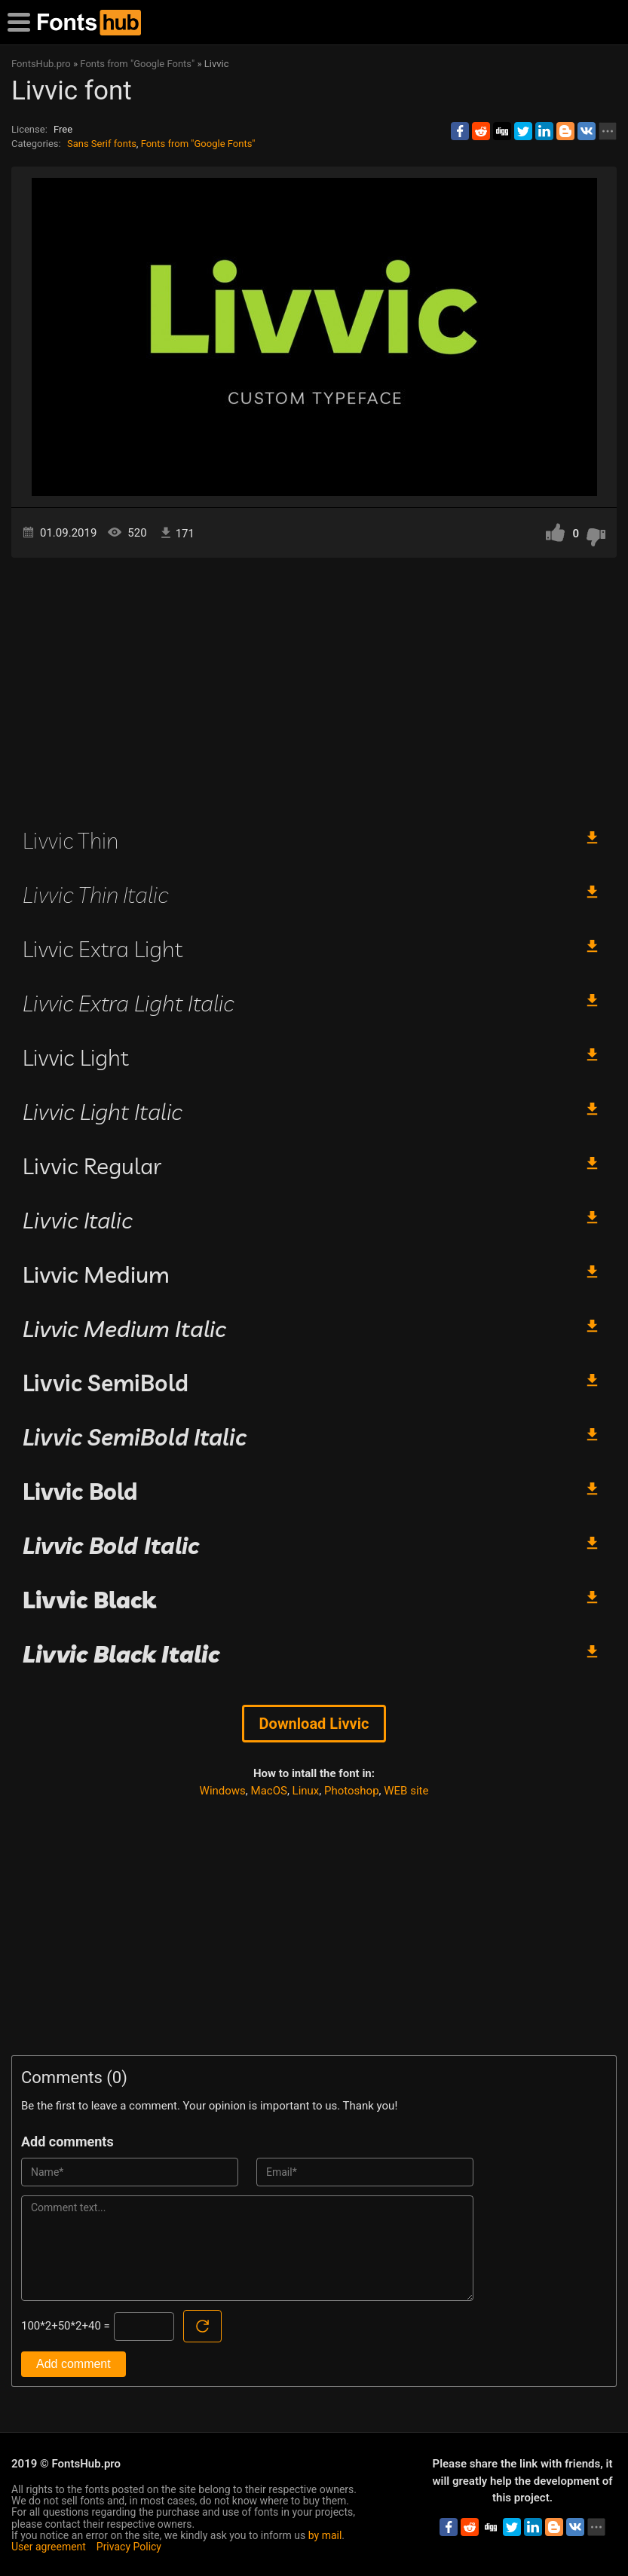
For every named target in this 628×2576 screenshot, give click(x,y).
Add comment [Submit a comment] (73, 2363)
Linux (306, 1790)
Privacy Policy (128, 2547)
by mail (325, 2535)
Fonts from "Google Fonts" (198, 143)
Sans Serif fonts (101, 143)
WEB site (406, 1790)
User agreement (48, 2547)
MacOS (269, 1790)
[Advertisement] (314, 685)
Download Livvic (314, 1724)
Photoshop (351, 1790)
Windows (223, 1790)
